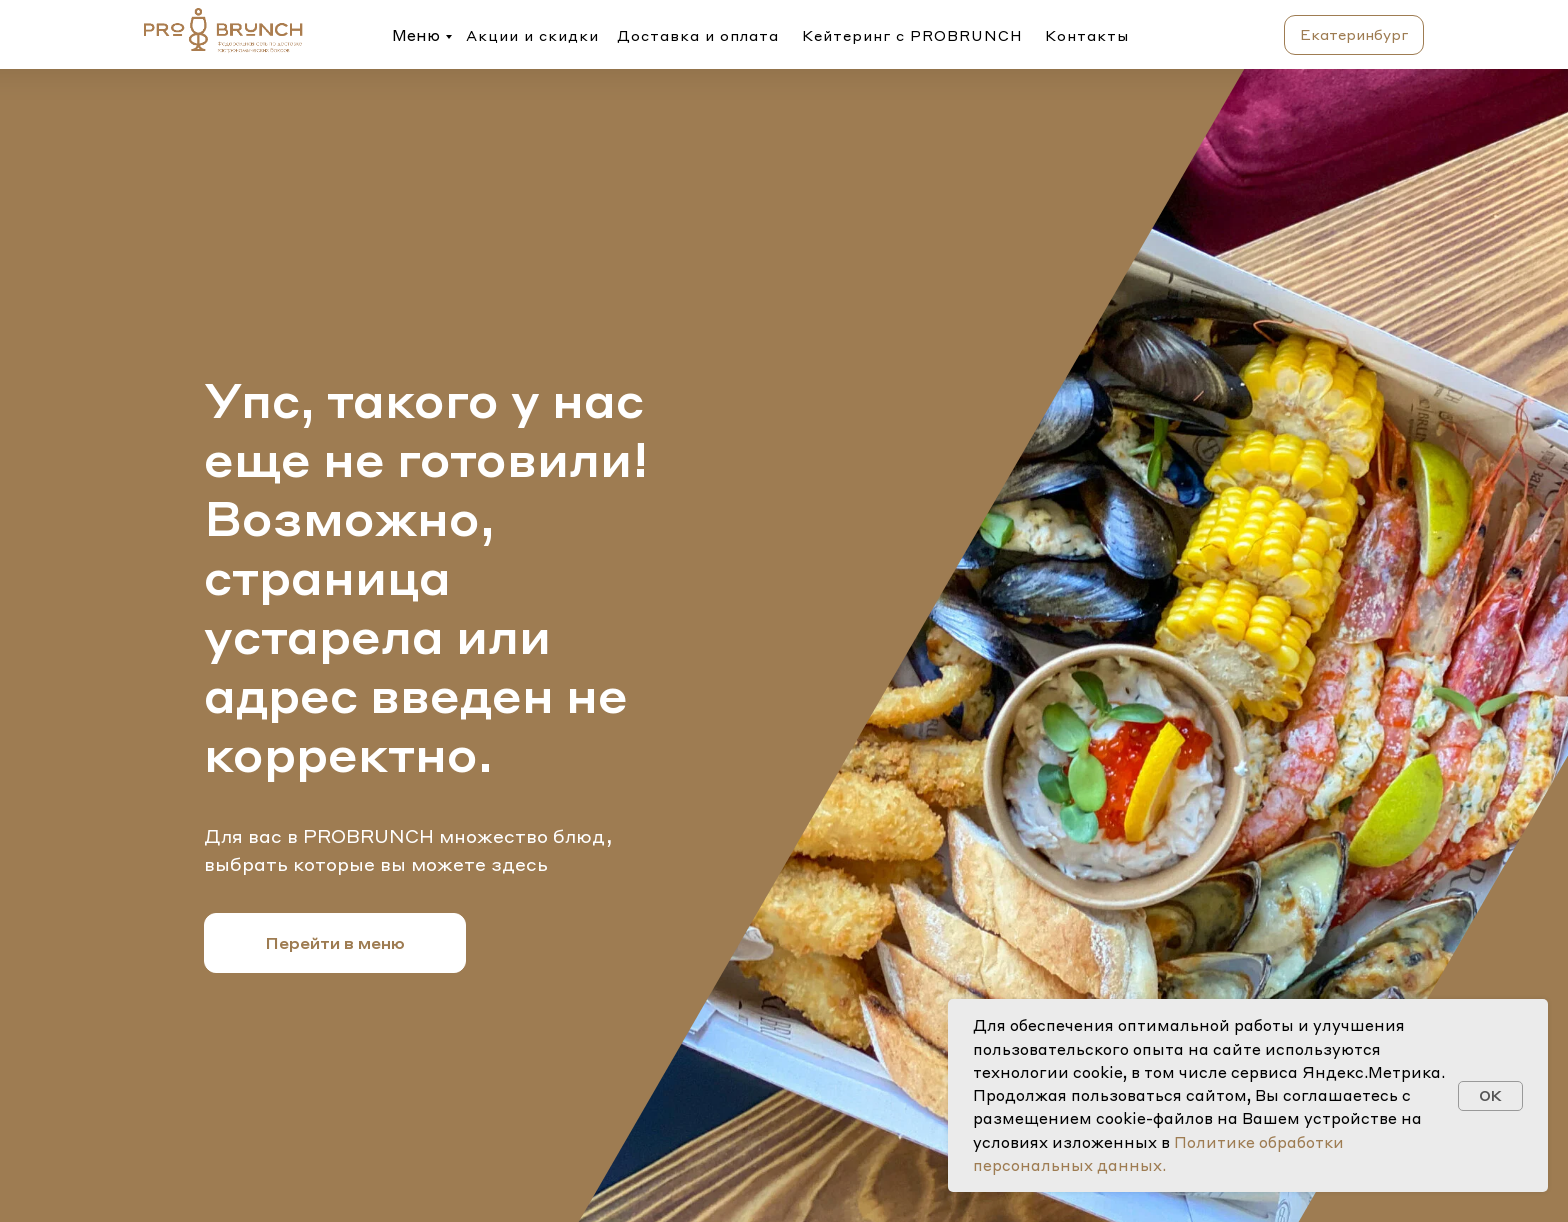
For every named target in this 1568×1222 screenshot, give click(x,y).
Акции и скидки (532, 35)
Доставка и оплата (698, 35)
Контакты (1087, 35)
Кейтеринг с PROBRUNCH (912, 35)
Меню (416, 35)
